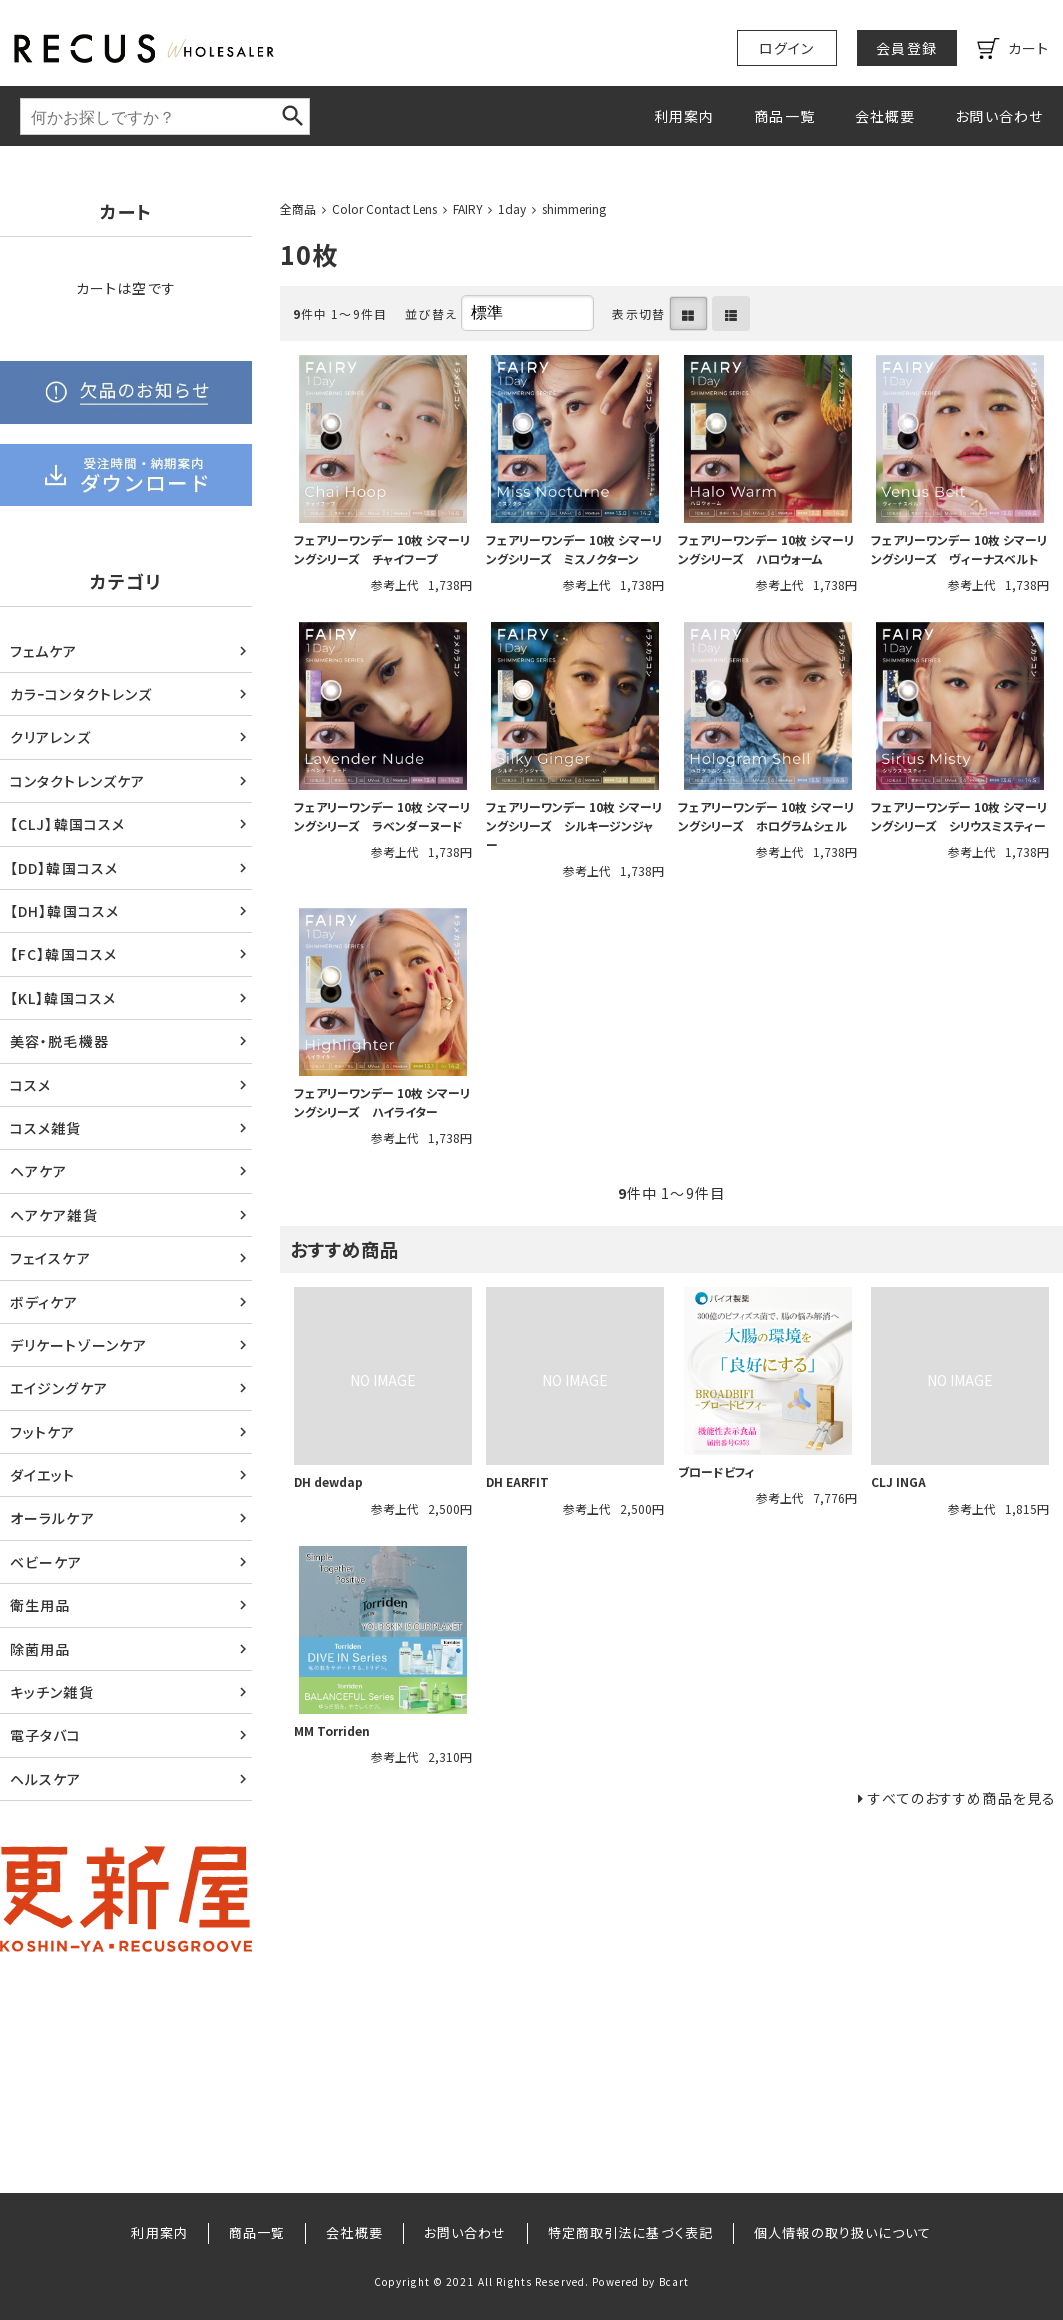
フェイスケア (50, 1258)
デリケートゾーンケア (78, 1345)
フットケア (43, 1432)
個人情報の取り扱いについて (843, 2232)
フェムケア (44, 651)
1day (512, 208)
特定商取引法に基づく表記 (630, 2232)
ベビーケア (46, 1562)
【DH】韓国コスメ (64, 911)
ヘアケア (38, 1171)
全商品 (298, 208)
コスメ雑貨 (46, 1128)
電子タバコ (46, 1735)
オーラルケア (52, 1518)
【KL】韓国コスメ (63, 998)
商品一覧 (784, 116)
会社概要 (885, 116)
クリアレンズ (50, 737)
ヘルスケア (46, 1779)
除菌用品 (40, 1649)
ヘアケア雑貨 (54, 1215)
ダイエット (43, 1475)
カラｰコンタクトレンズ (81, 694)
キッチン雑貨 (52, 1692)
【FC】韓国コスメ (63, 954)
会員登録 (906, 48)
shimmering (574, 208)
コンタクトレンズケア (77, 781)
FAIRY (468, 208)
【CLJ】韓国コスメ (67, 824)
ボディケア (44, 1302)
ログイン (786, 48)
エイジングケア (59, 1388)
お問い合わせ (999, 116)
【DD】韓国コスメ (64, 868)
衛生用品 (40, 1605)
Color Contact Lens (384, 208)
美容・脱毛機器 (59, 1041)
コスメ (30, 1085)
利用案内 (684, 116)
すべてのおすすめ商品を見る (962, 1798)
